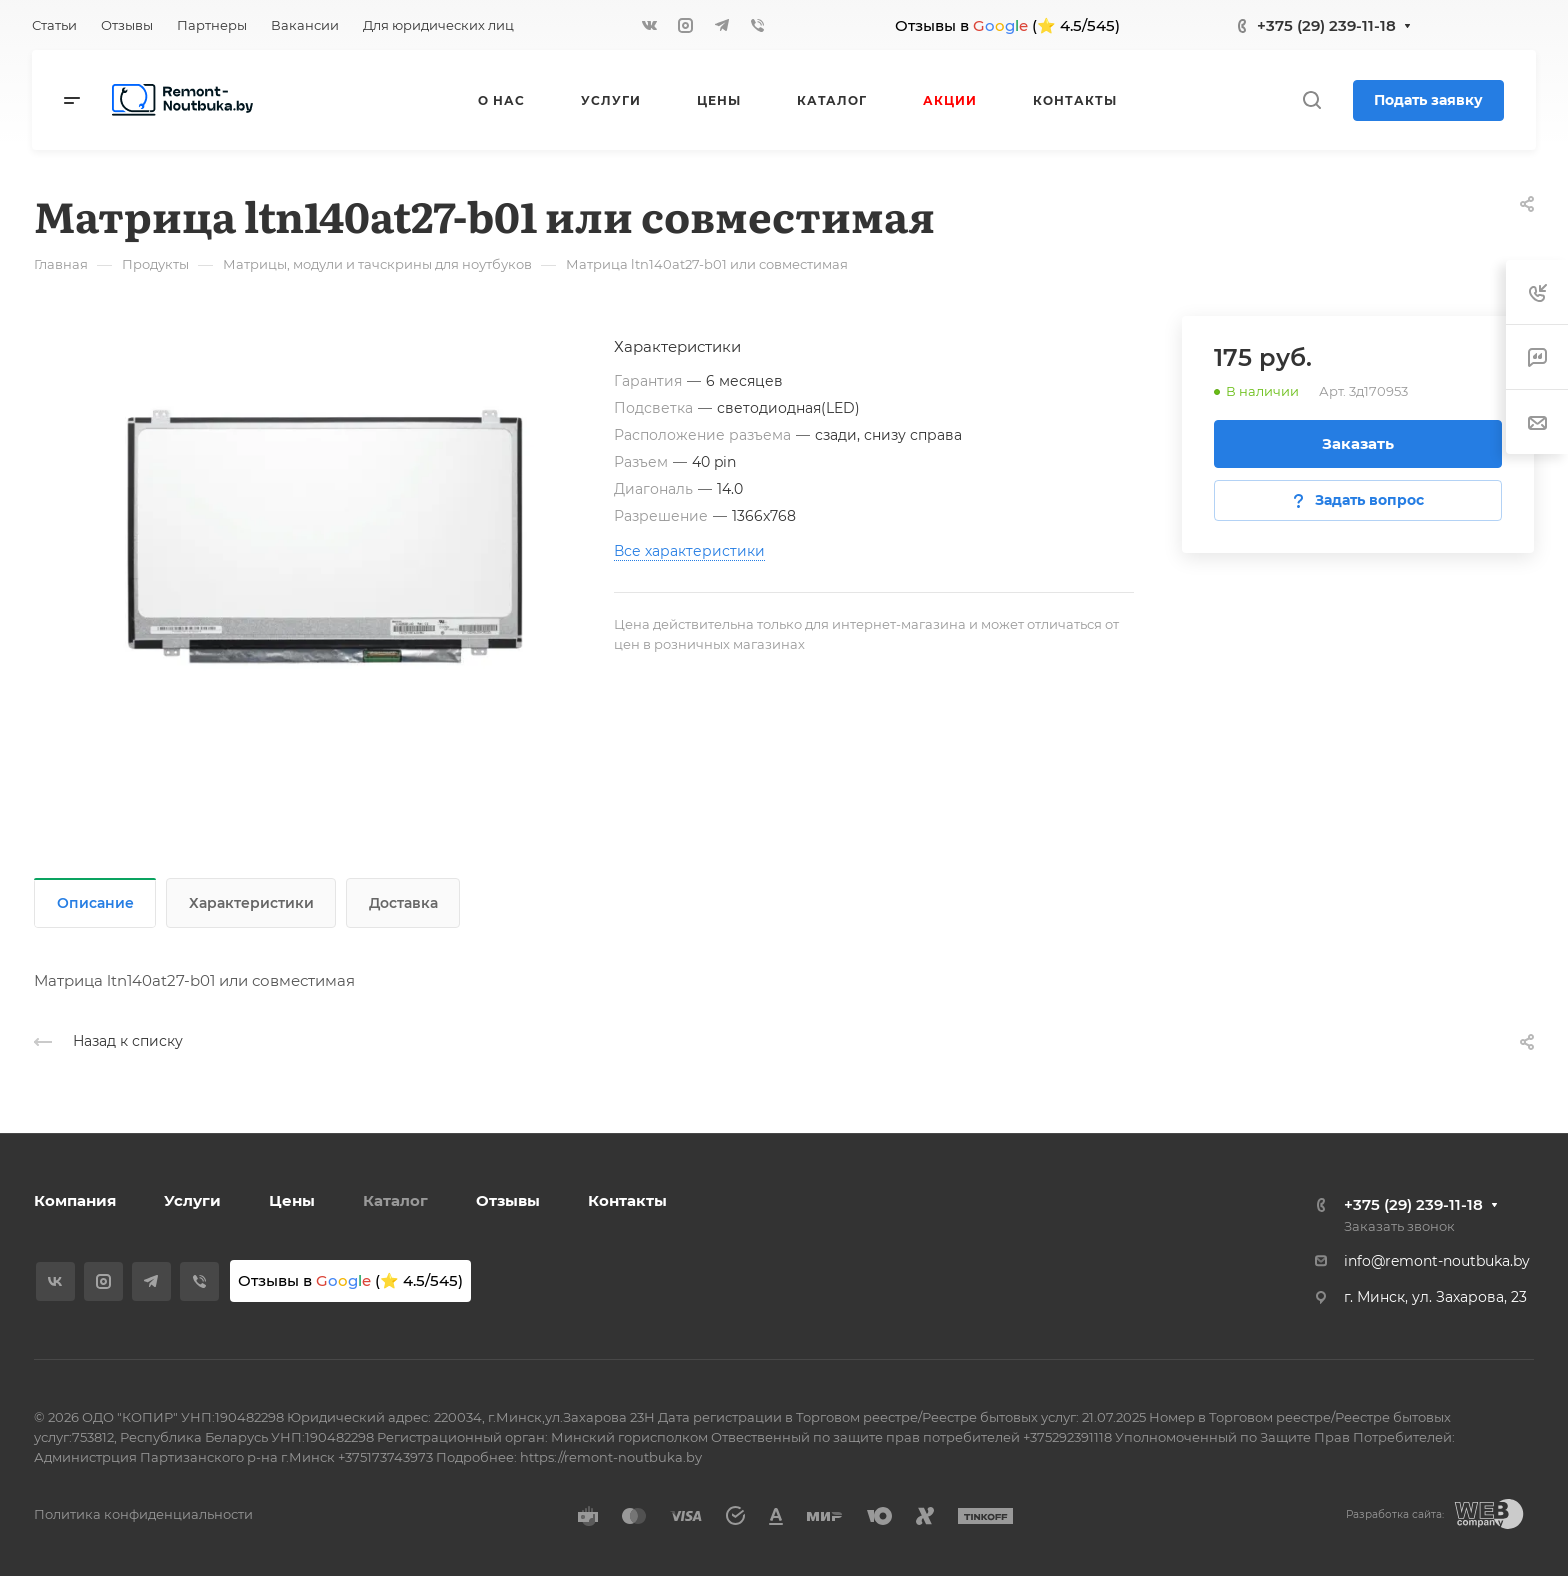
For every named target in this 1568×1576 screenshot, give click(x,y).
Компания (75, 1200)
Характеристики (251, 903)
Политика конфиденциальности (143, 1514)
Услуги (192, 1200)
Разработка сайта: (1395, 1514)
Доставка (403, 903)
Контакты (627, 1200)
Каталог (395, 1200)
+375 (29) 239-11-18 (1326, 25)
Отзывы (508, 1200)
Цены (292, 1200)
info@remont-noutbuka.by (1437, 1261)
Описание (95, 903)
